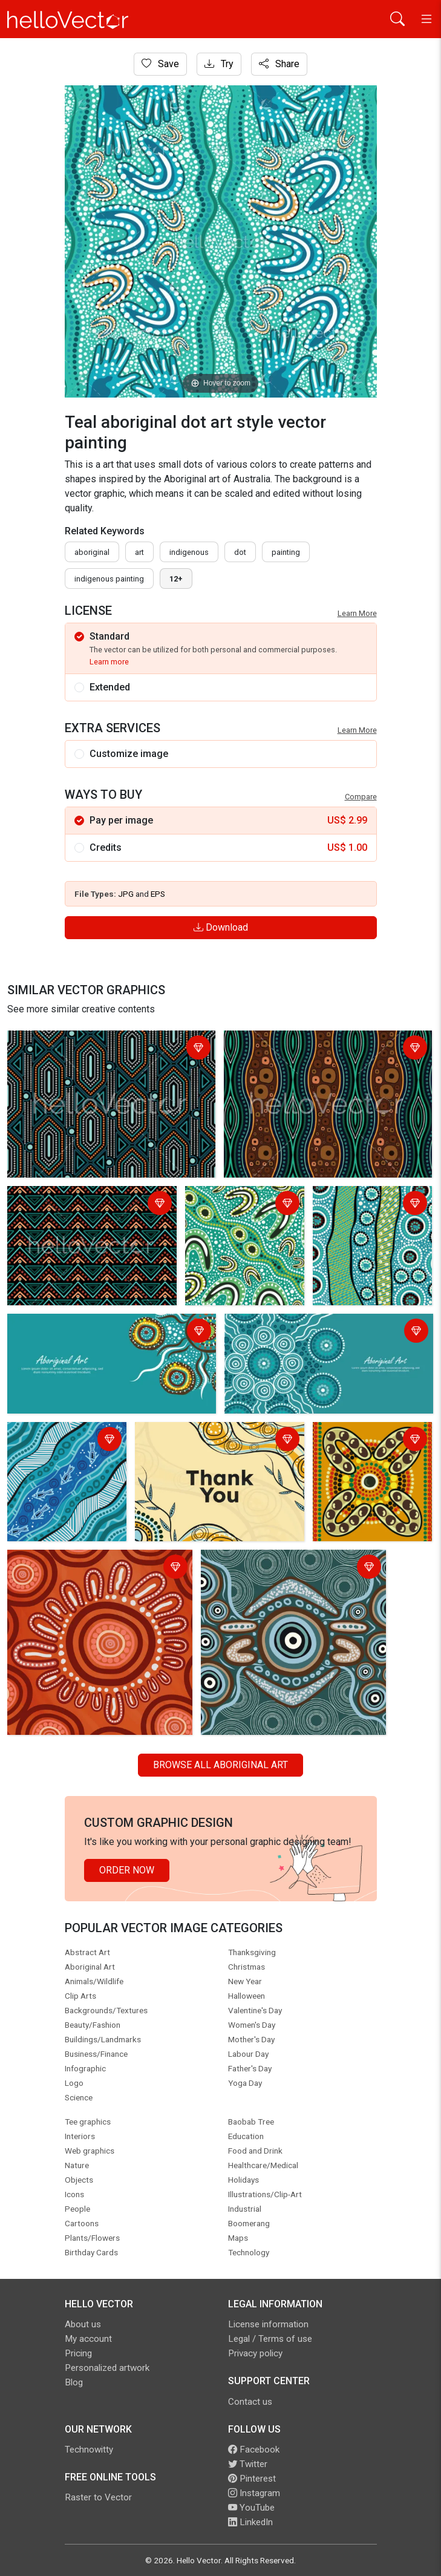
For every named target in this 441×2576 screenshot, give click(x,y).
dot (240, 552)
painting (286, 552)
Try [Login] (219, 64)
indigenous (189, 552)
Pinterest (252, 2478)
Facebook (253, 2449)
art (139, 552)
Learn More (357, 613)
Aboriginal (91, 552)
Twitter (247, 2464)
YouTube (251, 2507)
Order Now (126, 1870)
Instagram (254, 2493)
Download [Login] (221, 927)
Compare (361, 796)
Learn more (109, 661)
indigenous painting (109, 578)
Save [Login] (160, 64)
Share (279, 64)
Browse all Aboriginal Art (220, 1765)
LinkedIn (250, 2522)
